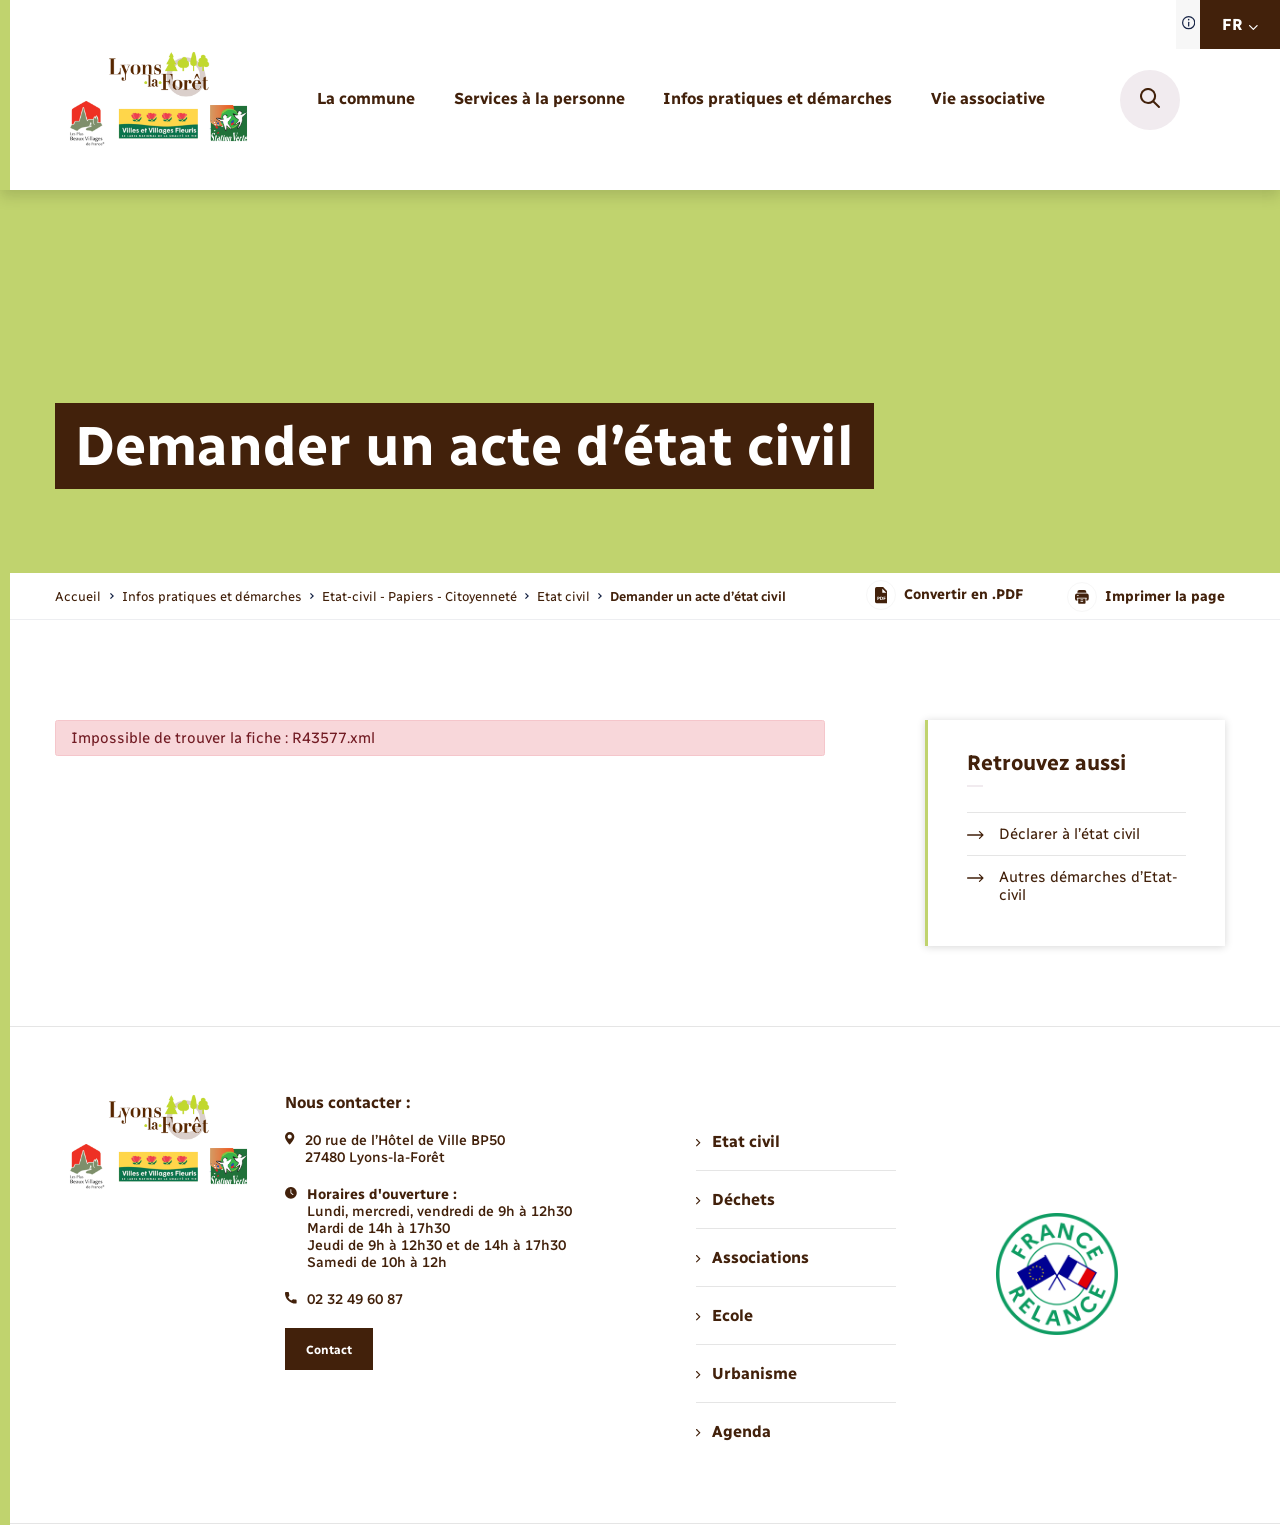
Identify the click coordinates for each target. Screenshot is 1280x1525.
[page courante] (698, 596)
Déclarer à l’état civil (1053, 834)
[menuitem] (366, 99)
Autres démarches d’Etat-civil (1072, 886)
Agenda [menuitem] (733, 1431)
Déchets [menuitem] (735, 1199)
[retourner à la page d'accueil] (157, 100)
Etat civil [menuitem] (737, 1141)
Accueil (78, 596)
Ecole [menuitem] (724, 1315)
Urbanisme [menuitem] (746, 1373)
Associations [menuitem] (752, 1257)
